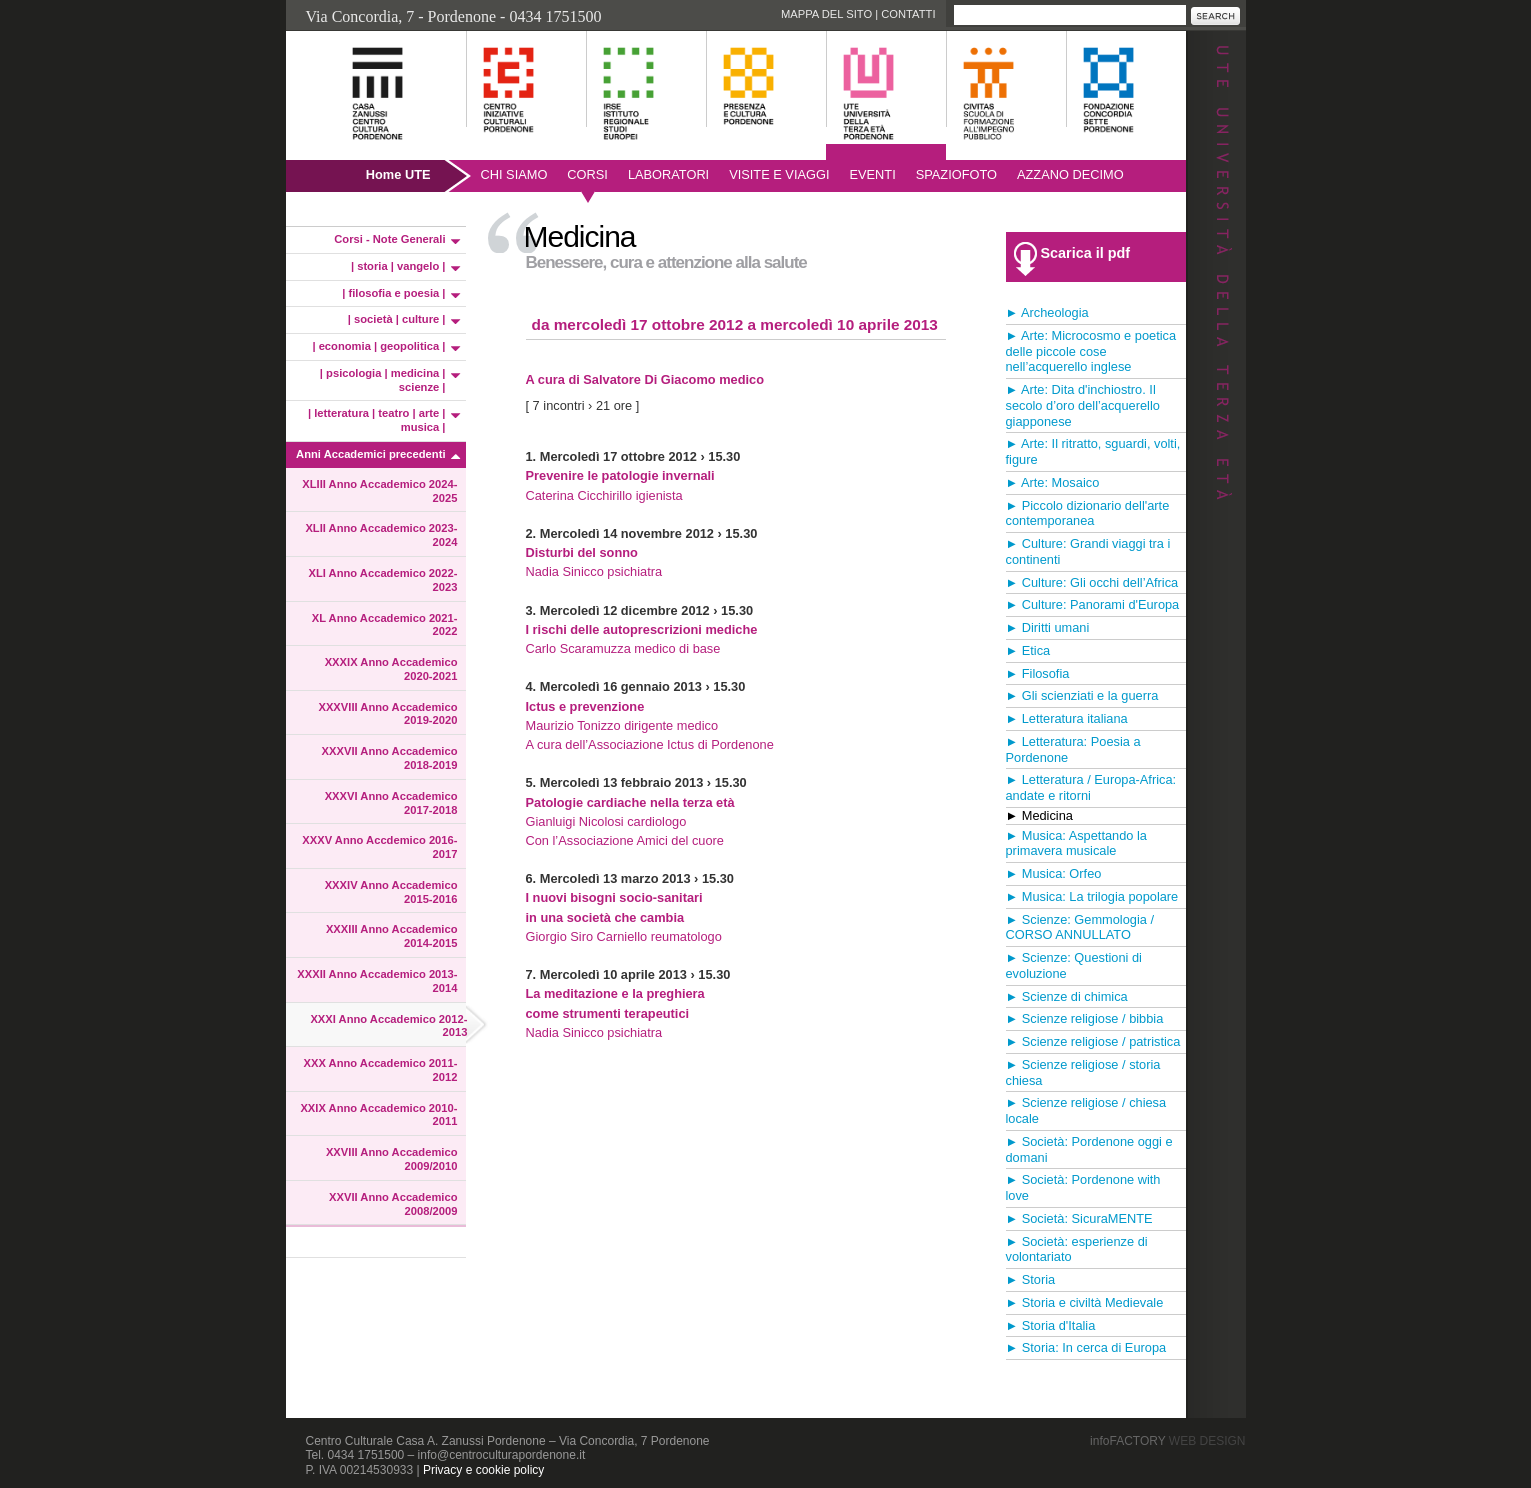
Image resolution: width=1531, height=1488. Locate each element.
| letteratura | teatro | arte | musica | (377, 420)
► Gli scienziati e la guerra (1082, 695)
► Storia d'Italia (1051, 1325)
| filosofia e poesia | (393, 293)
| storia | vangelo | (398, 266)
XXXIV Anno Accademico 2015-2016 (391, 892)
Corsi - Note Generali (389, 239)
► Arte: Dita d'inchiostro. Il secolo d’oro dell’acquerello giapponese (1083, 405)
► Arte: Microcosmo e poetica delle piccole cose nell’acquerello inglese (1091, 351)
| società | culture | (397, 319)
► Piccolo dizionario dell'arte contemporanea (1088, 513)
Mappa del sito (826, 14)
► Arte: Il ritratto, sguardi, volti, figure (1093, 451)
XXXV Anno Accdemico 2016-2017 (379, 847)
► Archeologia (1047, 312)
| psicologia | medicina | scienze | (383, 380)
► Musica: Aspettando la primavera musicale (1076, 843)
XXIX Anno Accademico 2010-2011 (378, 1115)
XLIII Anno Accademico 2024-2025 (379, 491)
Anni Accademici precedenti (370, 454)
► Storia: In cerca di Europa (1086, 1347)
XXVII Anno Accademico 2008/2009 (393, 1204)
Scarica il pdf (1086, 253)
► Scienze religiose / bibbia (1085, 1018)
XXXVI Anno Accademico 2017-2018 (391, 803)
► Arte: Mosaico (1053, 482)
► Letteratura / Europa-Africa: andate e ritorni (1091, 787)
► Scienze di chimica (1067, 996)
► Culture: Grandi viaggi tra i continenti (1088, 551)
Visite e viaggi (779, 174)
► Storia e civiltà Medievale (1085, 1302)
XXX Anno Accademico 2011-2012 (381, 1070)
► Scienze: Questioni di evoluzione (1074, 965)
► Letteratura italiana (1067, 718)
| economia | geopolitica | (378, 346)
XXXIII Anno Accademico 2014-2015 (392, 936)
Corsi (587, 174)
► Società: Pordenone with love (1083, 1187)
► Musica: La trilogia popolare (1092, 896)
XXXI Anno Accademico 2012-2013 (388, 1026)
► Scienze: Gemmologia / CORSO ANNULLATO (1080, 927)
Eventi (872, 174)
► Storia (1031, 1279)
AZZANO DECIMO (1070, 174)
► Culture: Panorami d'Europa (1093, 604)
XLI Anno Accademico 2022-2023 (382, 580)
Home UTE (398, 174)
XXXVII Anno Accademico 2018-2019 (390, 758)
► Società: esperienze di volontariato (1077, 1249)
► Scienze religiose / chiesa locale (1086, 1110)
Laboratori (668, 174)
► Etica (1028, 650)
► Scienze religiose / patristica (1093, 1041)
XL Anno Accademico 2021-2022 (385, 625)
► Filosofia (1038, 673)
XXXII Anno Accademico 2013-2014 (377, 981)
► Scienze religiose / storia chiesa (1083, 1072)
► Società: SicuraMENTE (1079, 1218)
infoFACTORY (1167, 1441)
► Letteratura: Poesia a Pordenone (1073, 749)
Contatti (908, 14)
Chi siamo (514, 174)
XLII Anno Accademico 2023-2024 (381, 535)
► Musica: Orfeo (1054, 873)
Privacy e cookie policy (483, 1470)
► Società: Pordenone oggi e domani (1089, 1149)
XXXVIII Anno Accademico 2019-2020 (387, 714)
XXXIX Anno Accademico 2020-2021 (391, 669)
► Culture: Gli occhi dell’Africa (1092, 582)
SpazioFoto (956, 174)
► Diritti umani (1048, 627)
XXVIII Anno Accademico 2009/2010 (392, 1159)
